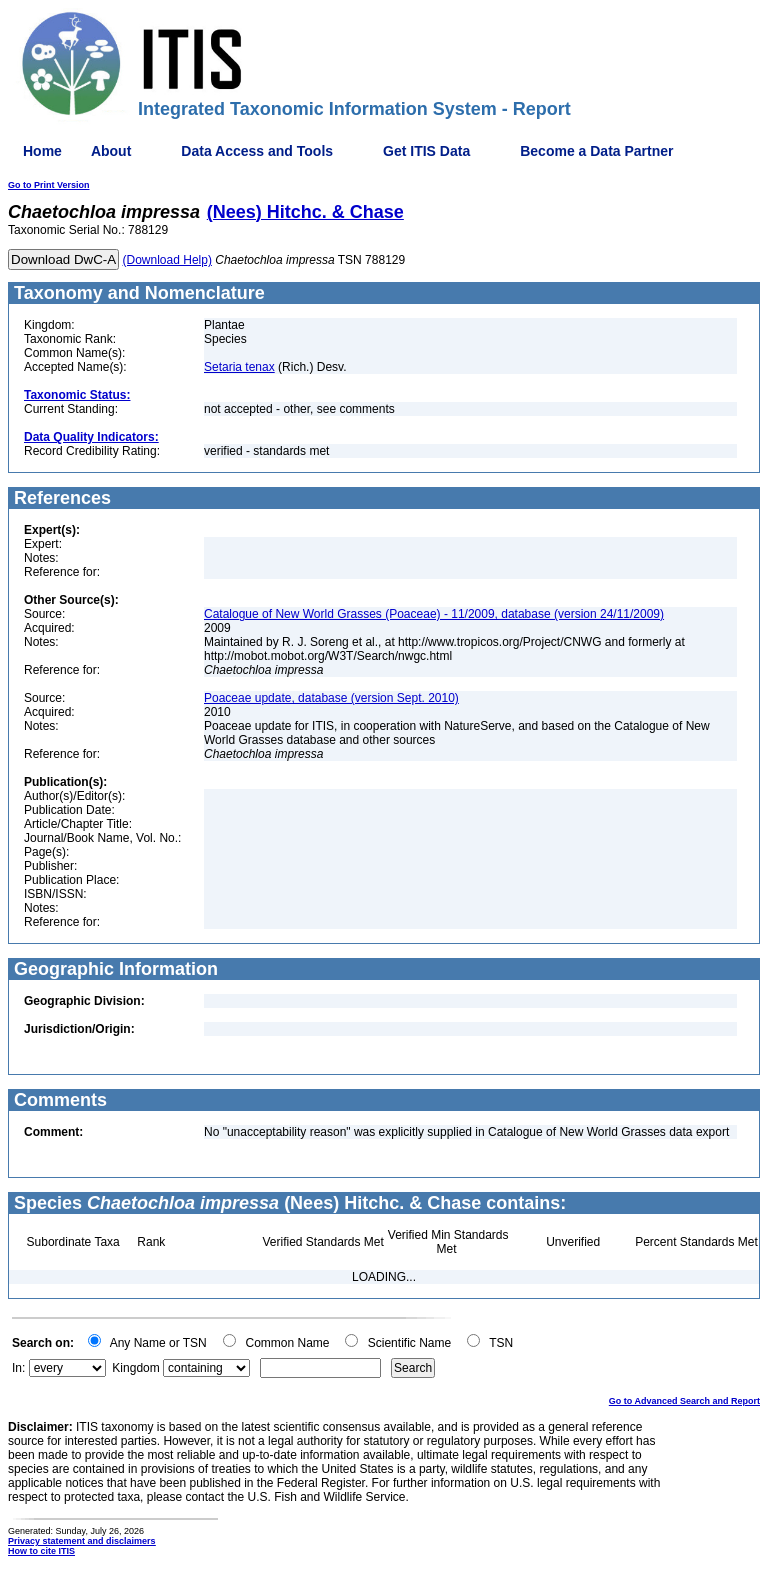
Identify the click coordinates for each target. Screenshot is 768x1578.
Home (42, 151)
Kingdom (135, 1368)
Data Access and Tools (257, 151)
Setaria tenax (239, 367)
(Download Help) (167, 260)
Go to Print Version (49, 185)
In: (18, 1368)
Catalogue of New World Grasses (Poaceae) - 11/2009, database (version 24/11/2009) (434, 614)
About (111, 151)
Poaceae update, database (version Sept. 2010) (331, 698)
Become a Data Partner (596, 151)
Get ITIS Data (426, 151)
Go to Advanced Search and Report (684, 1401)
